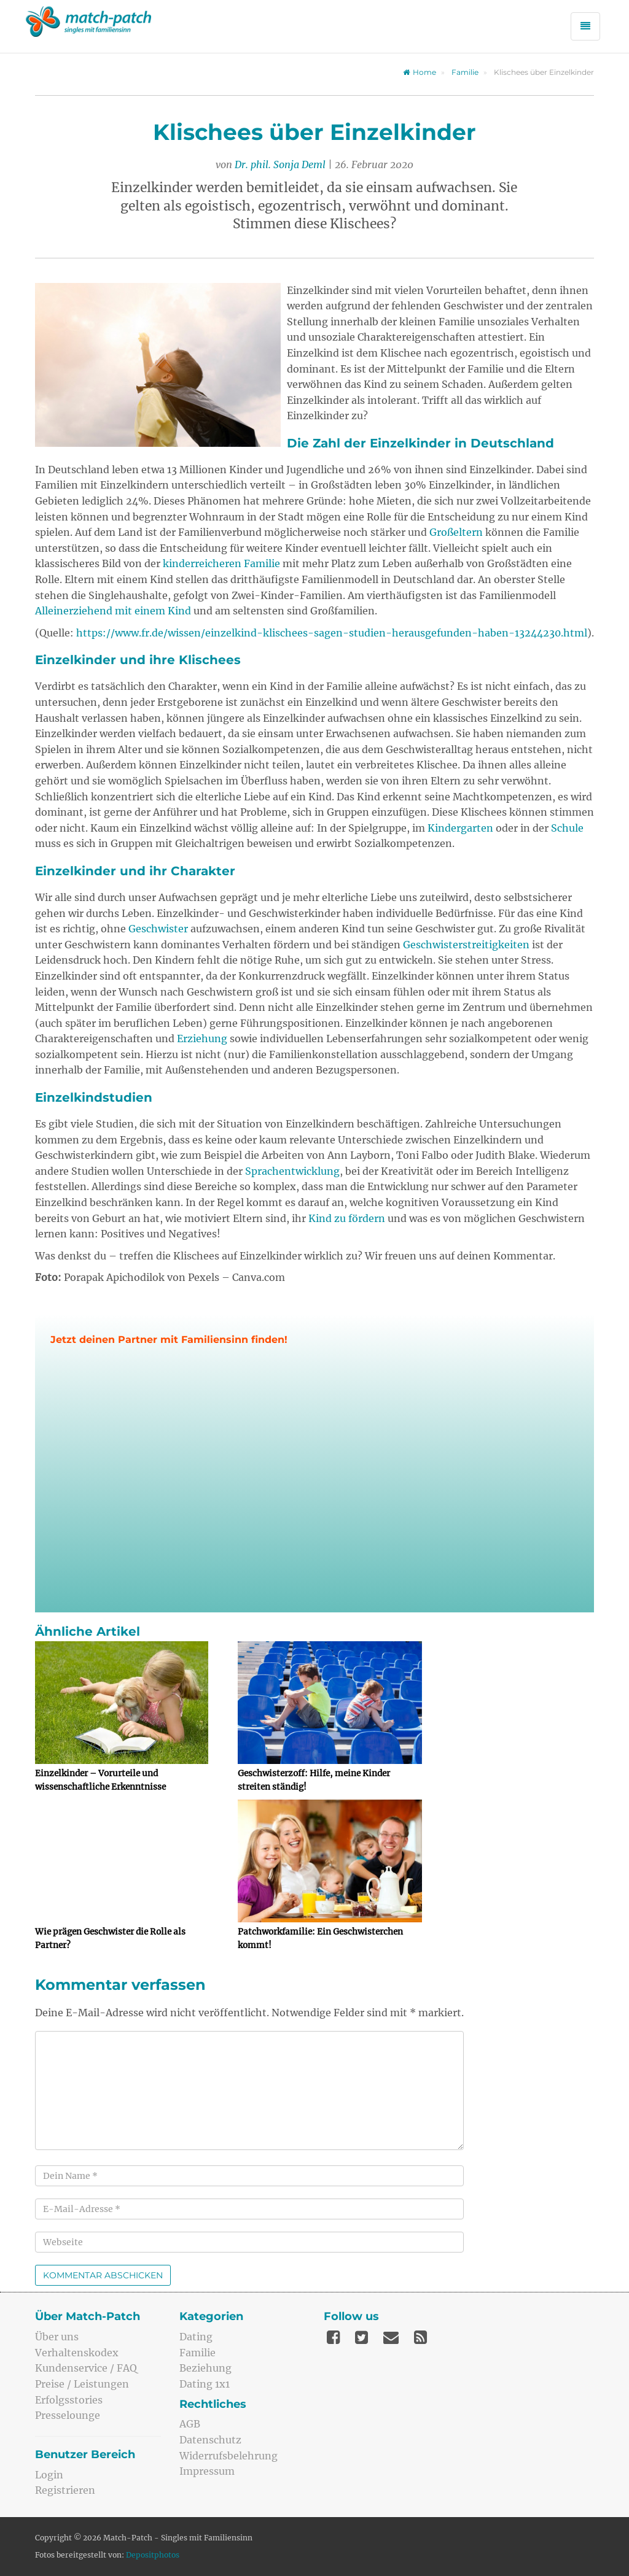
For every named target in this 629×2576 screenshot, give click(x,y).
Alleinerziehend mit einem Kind (113, 611)
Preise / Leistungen (82, 2384)
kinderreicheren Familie (221, 563)
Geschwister (158, 928)
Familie (465, 72)
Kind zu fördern (346, 1218)
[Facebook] (333, 2337)
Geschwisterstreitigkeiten (466, 944)
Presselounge (67, 2415)
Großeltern (456, 532)
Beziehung (205, 2368)
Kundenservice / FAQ (86, 2368)
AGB (189, 2424)
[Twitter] (361, 2337)
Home (419, 72)
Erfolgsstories (69, 2400)
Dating (196, 2336)
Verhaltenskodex (77, 2352)
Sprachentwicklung (292, 1171)
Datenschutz (210, 2440)
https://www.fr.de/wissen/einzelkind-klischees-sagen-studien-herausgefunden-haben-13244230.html (331, 633)
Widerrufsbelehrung (228, 2456)
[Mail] (391, 2337)
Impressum (207, 2471)
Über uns (57, 2336)
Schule (567, 828)
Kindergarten (460, 828)
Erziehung (202, 1038)
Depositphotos (152, 2554)
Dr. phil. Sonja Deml (280, 164)
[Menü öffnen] (585, 26)
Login (49, 2475)
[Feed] (420, 2337)
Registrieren (65, 2490)
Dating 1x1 (204, 2384)
